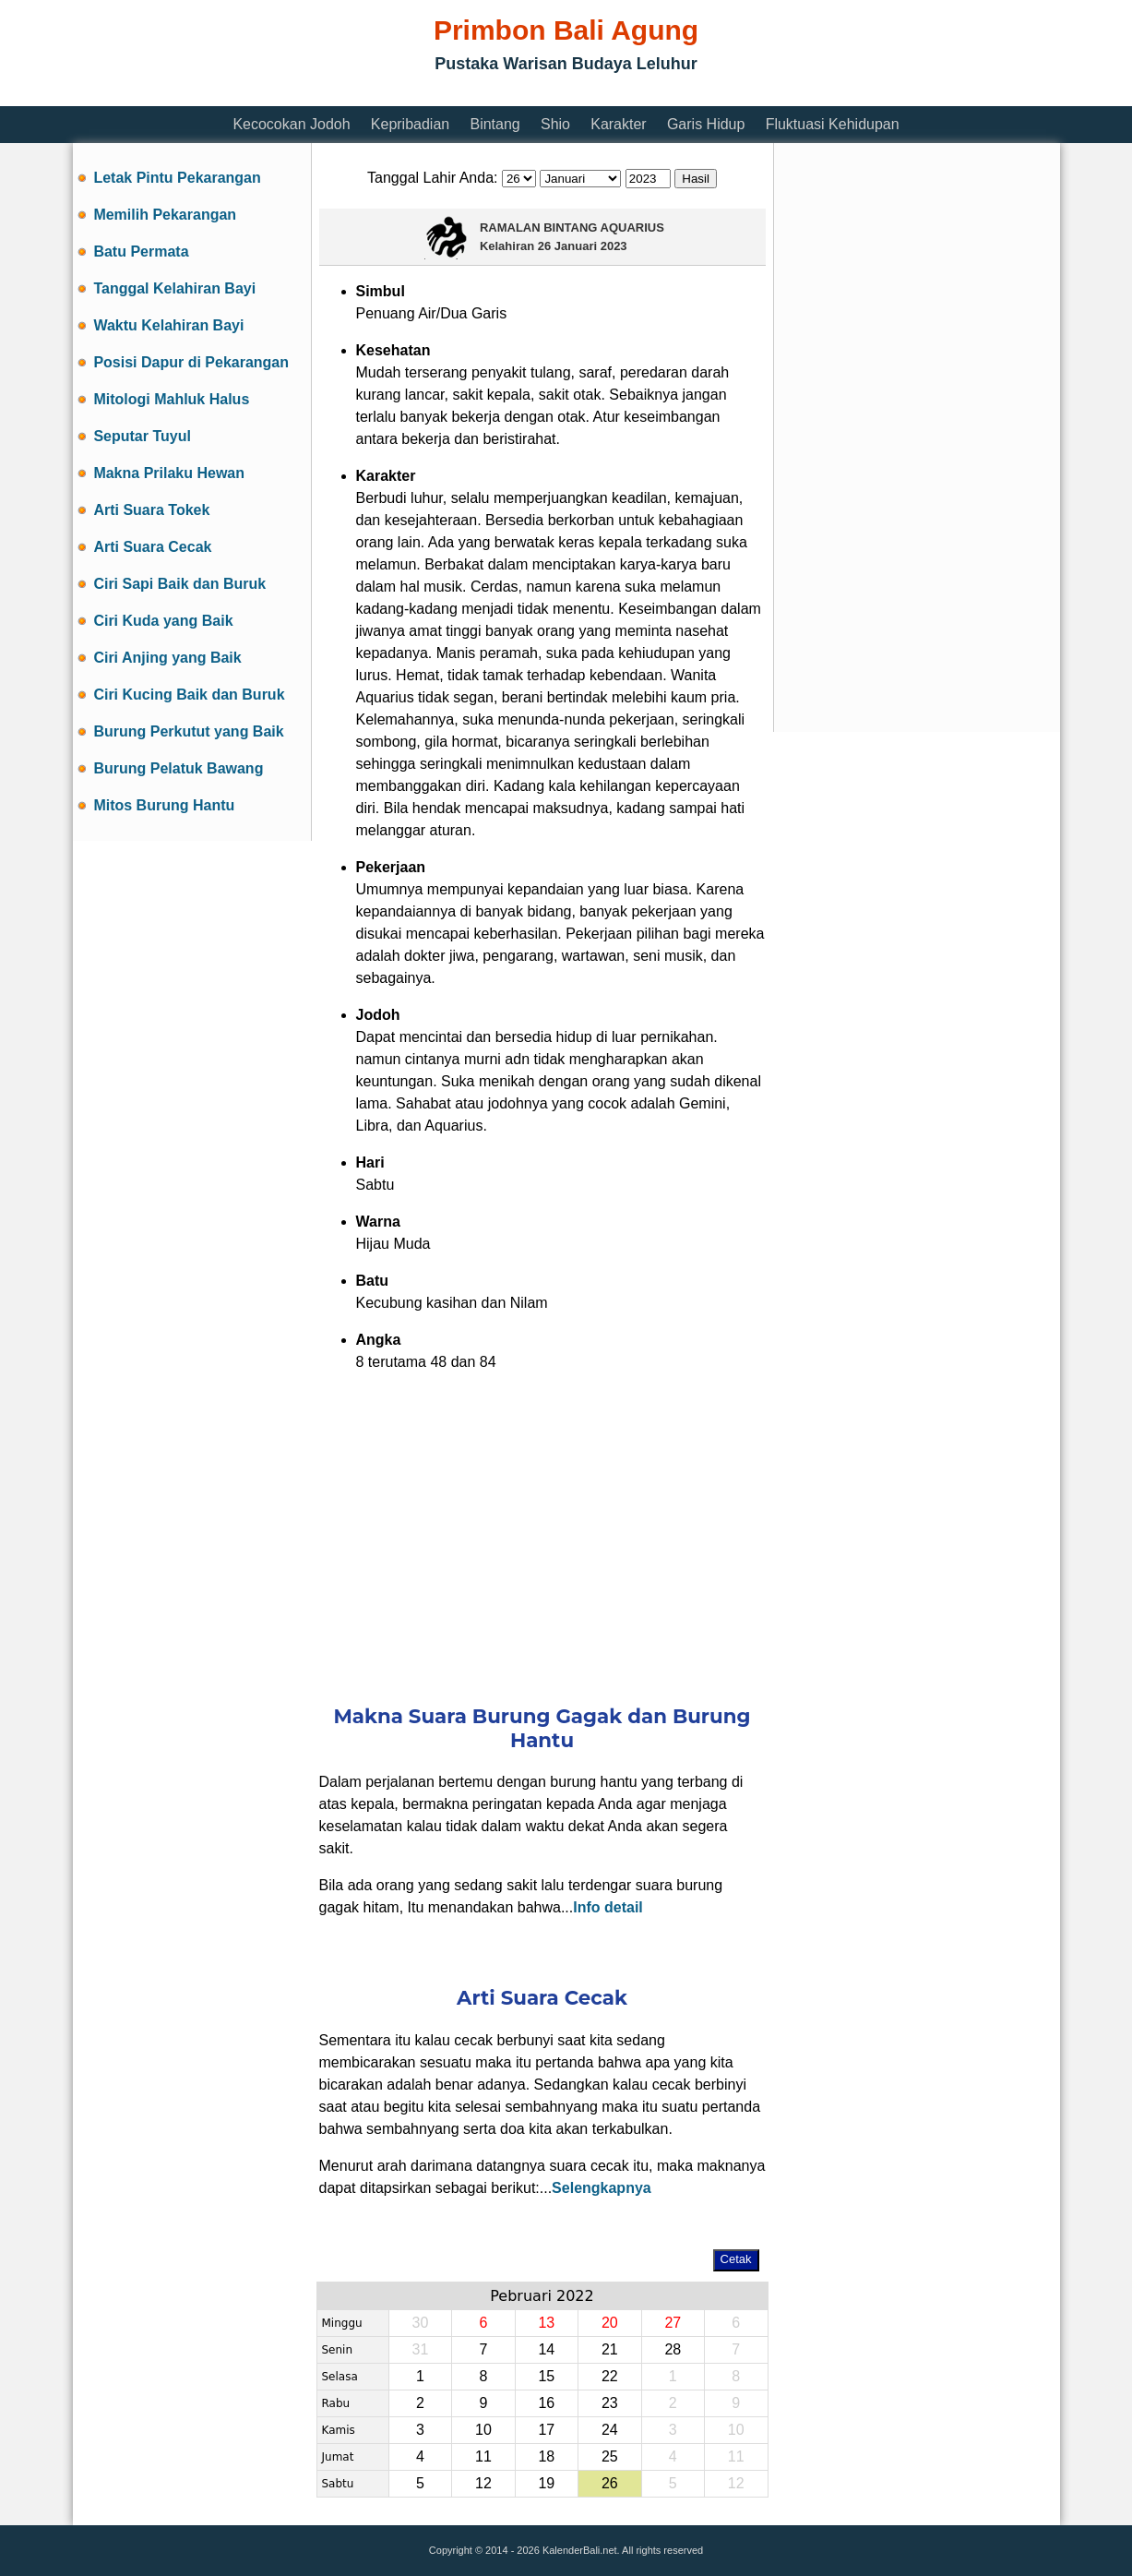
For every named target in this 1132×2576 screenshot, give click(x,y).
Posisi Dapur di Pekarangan (191, 362)
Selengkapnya (601, 2188)
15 (546, 2376)
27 (672, 2322)
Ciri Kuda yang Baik (162, 621)
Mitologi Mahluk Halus (171, 399)
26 (610, 2483)
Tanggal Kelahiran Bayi (174, 288)
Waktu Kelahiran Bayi (168, 325)
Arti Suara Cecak (152, 547)
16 (546, 2403)
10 (483, 2430)
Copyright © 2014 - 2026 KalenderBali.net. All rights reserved (566, 2550)
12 (483, 2483)
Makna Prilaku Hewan (168, 473)
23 (610, 2403)
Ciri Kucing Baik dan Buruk (188, 694)
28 (672, 2349)
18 (546, 2456)
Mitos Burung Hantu (163, 805)
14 (546, 2349)
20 (610, 2322)
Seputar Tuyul (142, 436)
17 (546, 2430)
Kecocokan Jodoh (291, 124)
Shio (555, 124)
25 (610, 2456)
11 (483, 2456)
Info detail (608, 1907)
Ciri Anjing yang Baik (167, 657)
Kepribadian (410, 124)
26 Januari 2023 (582, 246)
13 (546, 2322)
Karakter (618, 124)
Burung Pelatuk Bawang (178, 768)
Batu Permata (140, 251)
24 (610, 2430)
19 (546, 2483)
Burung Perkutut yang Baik (188, 731)
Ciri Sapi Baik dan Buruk (179, 584)
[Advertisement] (409, 95)
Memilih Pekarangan (164, 214)
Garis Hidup (706, 124)
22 (610, 2376)
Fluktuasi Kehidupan (833, 124)
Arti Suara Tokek (151, 510)
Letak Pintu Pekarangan (176, 178)
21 (610, 2349)
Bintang (494, 124)
